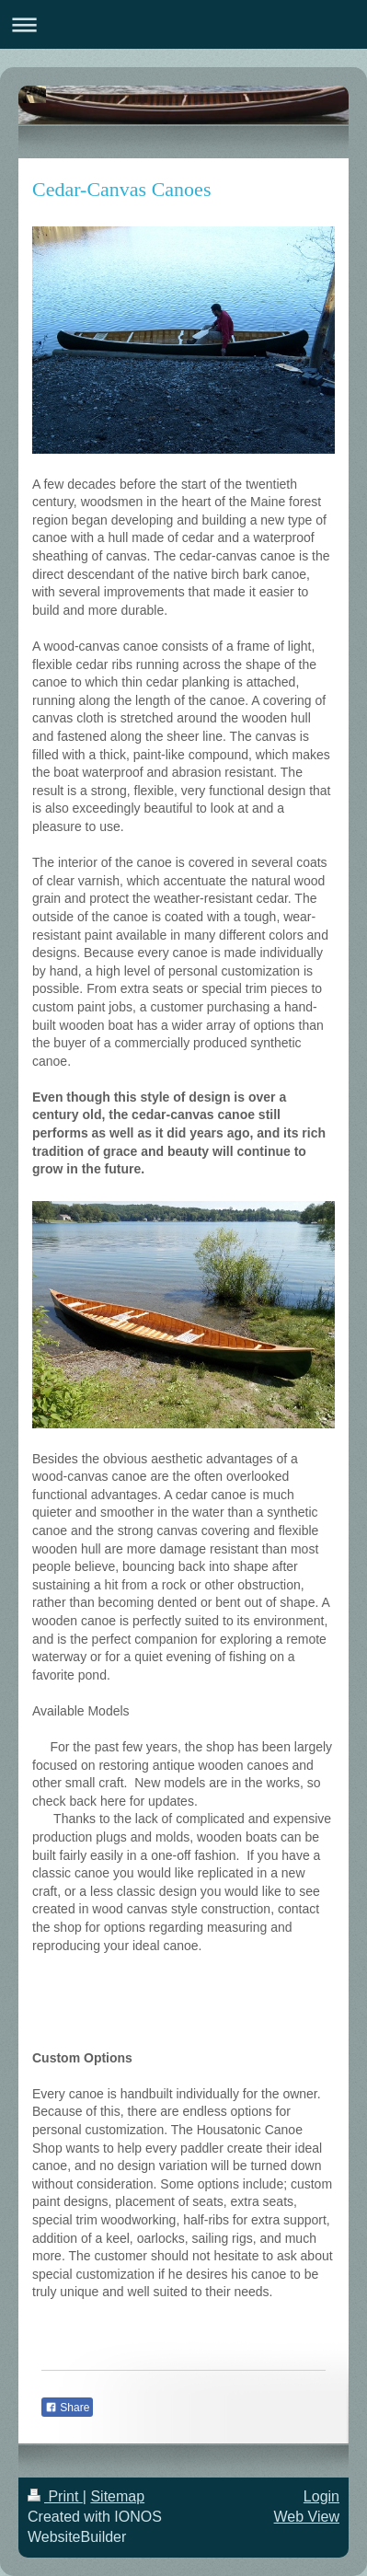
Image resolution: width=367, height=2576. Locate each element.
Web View (306, 2516)
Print (55, 2496)
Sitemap (117, 2496)
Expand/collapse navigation (183, 24)
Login (321, 2496)
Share (67, 2407)
